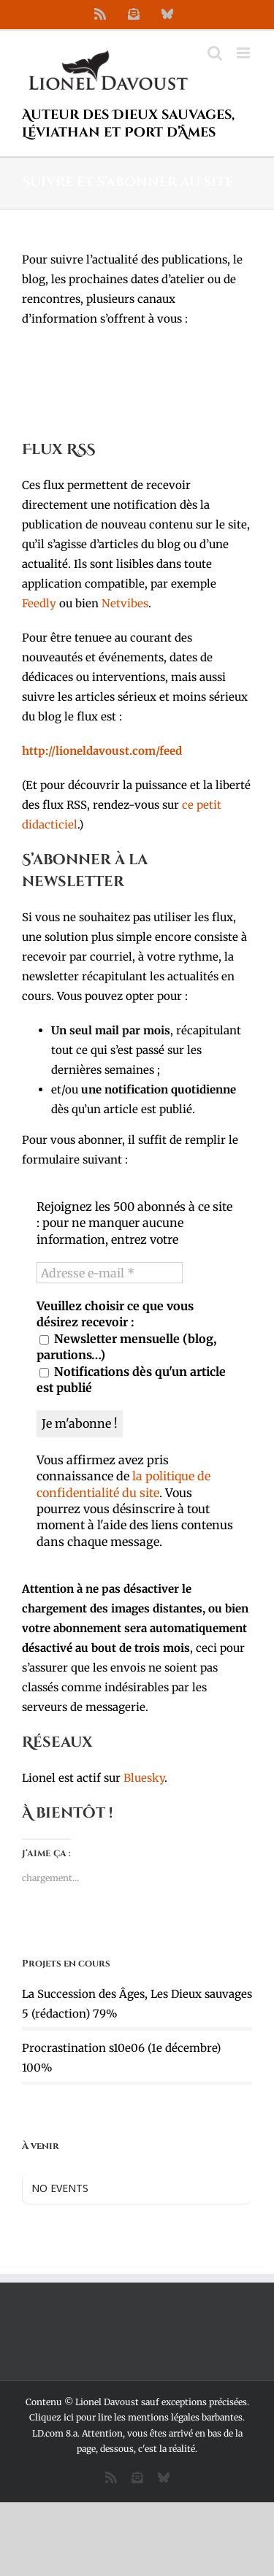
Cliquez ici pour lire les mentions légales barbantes (136, 2417)
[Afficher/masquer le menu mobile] (244, 53)
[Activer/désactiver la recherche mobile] (215, 53)
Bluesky (143, 1778)
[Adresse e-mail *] (110, 1272)
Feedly (39, 603)
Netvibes (125, 603)
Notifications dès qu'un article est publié (131, 1379)
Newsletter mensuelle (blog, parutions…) (126, 1346)
